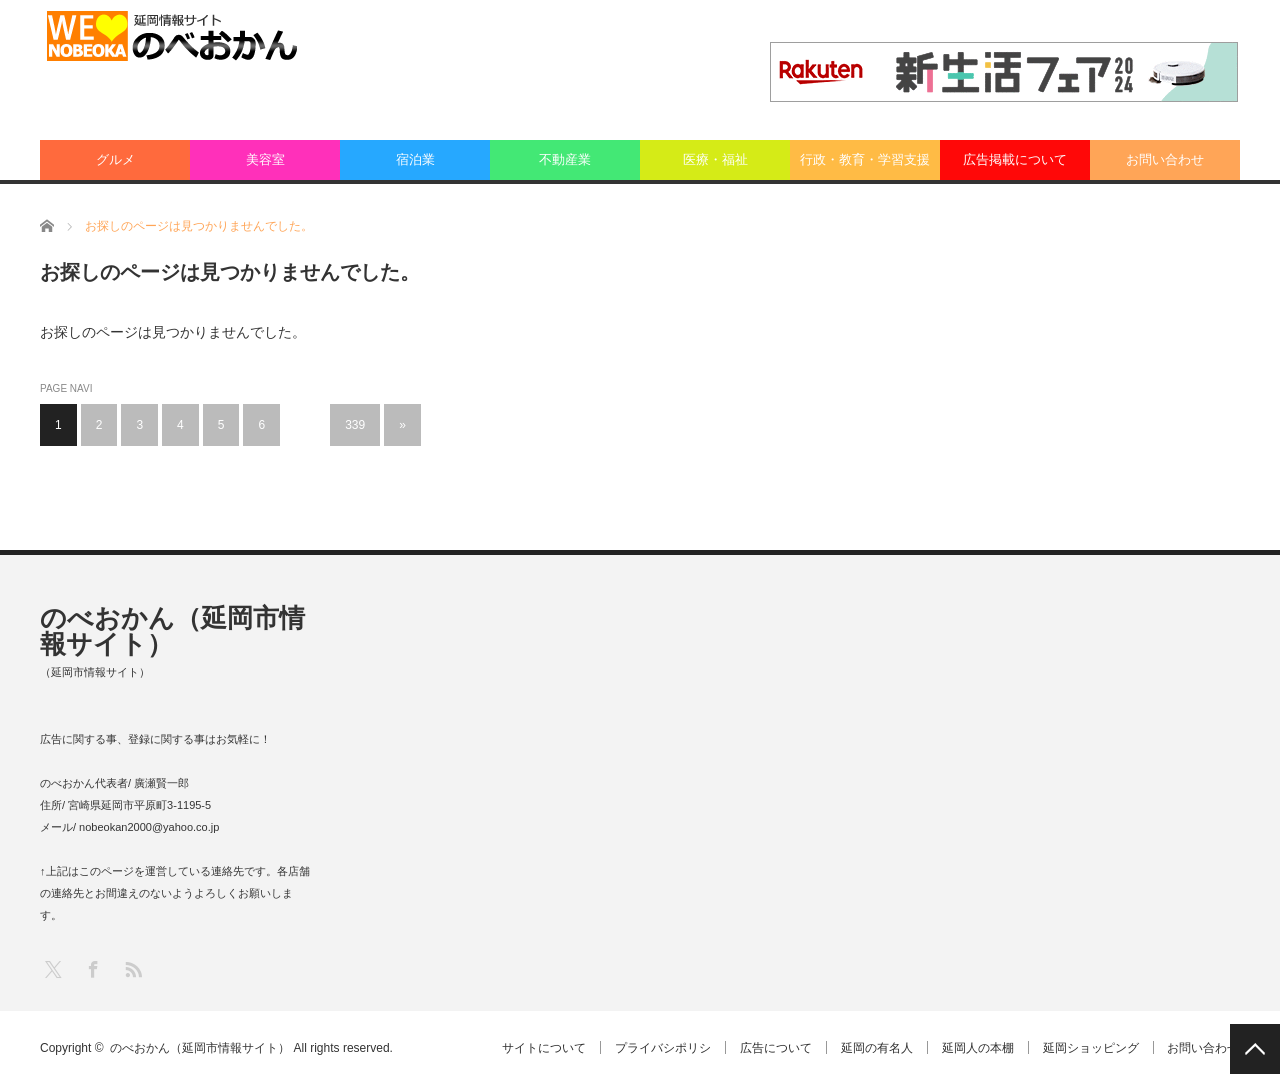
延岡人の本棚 (974, 1048)
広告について (768, 1048)
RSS (132, 968)
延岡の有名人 (871, 1048)
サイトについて (532, 1048)
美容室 (265, 159)
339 (355, 425)
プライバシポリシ (653, 1048)
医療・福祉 (715, 159)
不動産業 (565, 159)
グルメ (115, 159)
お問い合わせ (1165, 159)
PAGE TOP (1255, 1049)
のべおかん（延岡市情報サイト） (172, 631)
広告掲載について (1015, 159)
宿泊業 (415, 159)
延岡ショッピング (1089, 1048)
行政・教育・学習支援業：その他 (865, 166)
